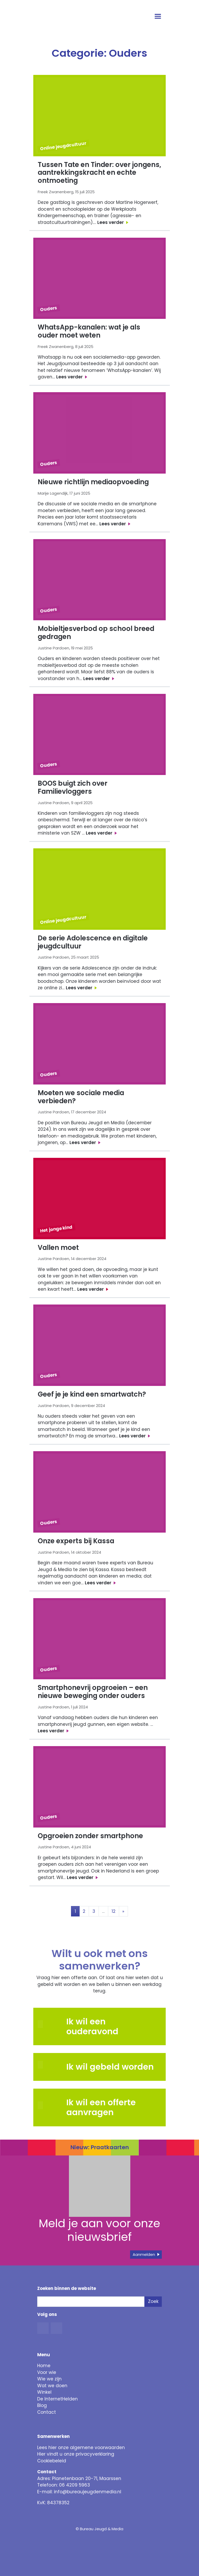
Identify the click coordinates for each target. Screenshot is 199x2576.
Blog (42, 2405)
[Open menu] (158, 17)
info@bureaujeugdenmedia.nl (87, 2492)
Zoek (153, 2301)
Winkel (44, 2392)
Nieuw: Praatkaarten (99, 2147)
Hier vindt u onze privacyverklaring (75, 2454)
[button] (50, 2065)
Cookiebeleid (51, 2461)
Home (43, 2365)
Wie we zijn (49, 2379)
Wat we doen (52, 2386)
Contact (46, 2412)
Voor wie (46, 2372)
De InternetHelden (57, 2399)
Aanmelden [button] (144, 2254)
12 (113, 1911)
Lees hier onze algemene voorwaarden (81, 2447)
